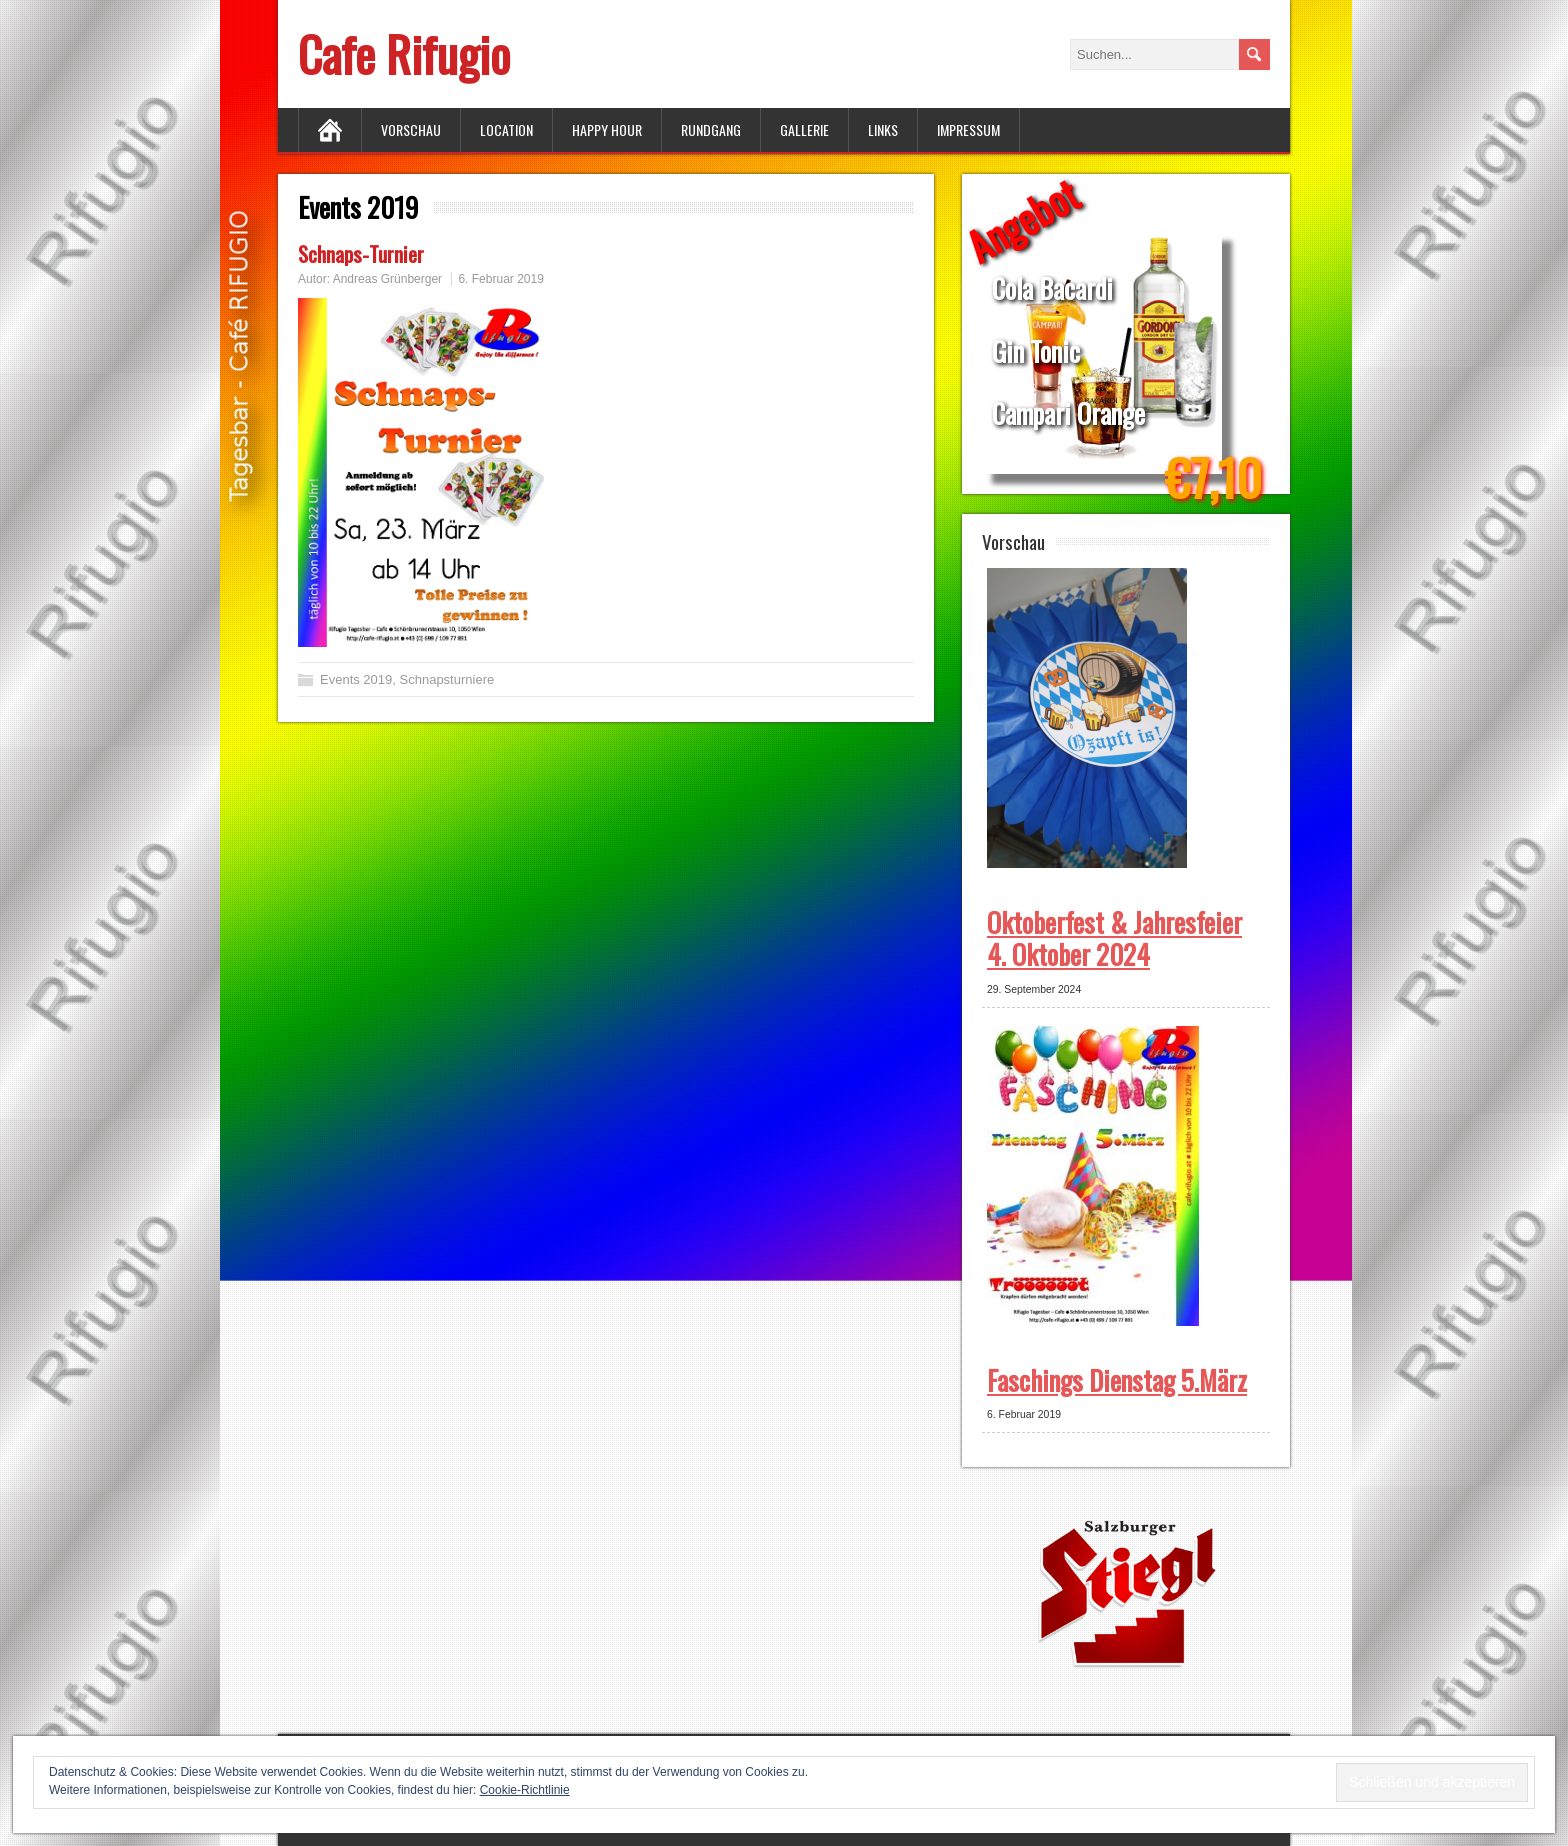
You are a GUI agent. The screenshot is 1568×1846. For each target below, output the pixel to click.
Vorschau (411, 129)
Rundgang (711, 129)
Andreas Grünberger (387, 279)
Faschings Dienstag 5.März (1117, 1380)
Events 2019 (356, 679)
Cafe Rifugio (404, 53)
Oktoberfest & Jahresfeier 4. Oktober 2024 (1114, 938)
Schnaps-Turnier (361, 253)
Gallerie (804, 129)
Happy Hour (607, 129)
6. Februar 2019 (500, 279)
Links (883, 129)
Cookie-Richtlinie (525, 1790)
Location (506, 129)
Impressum (968, 129)
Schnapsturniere (447, 679)
